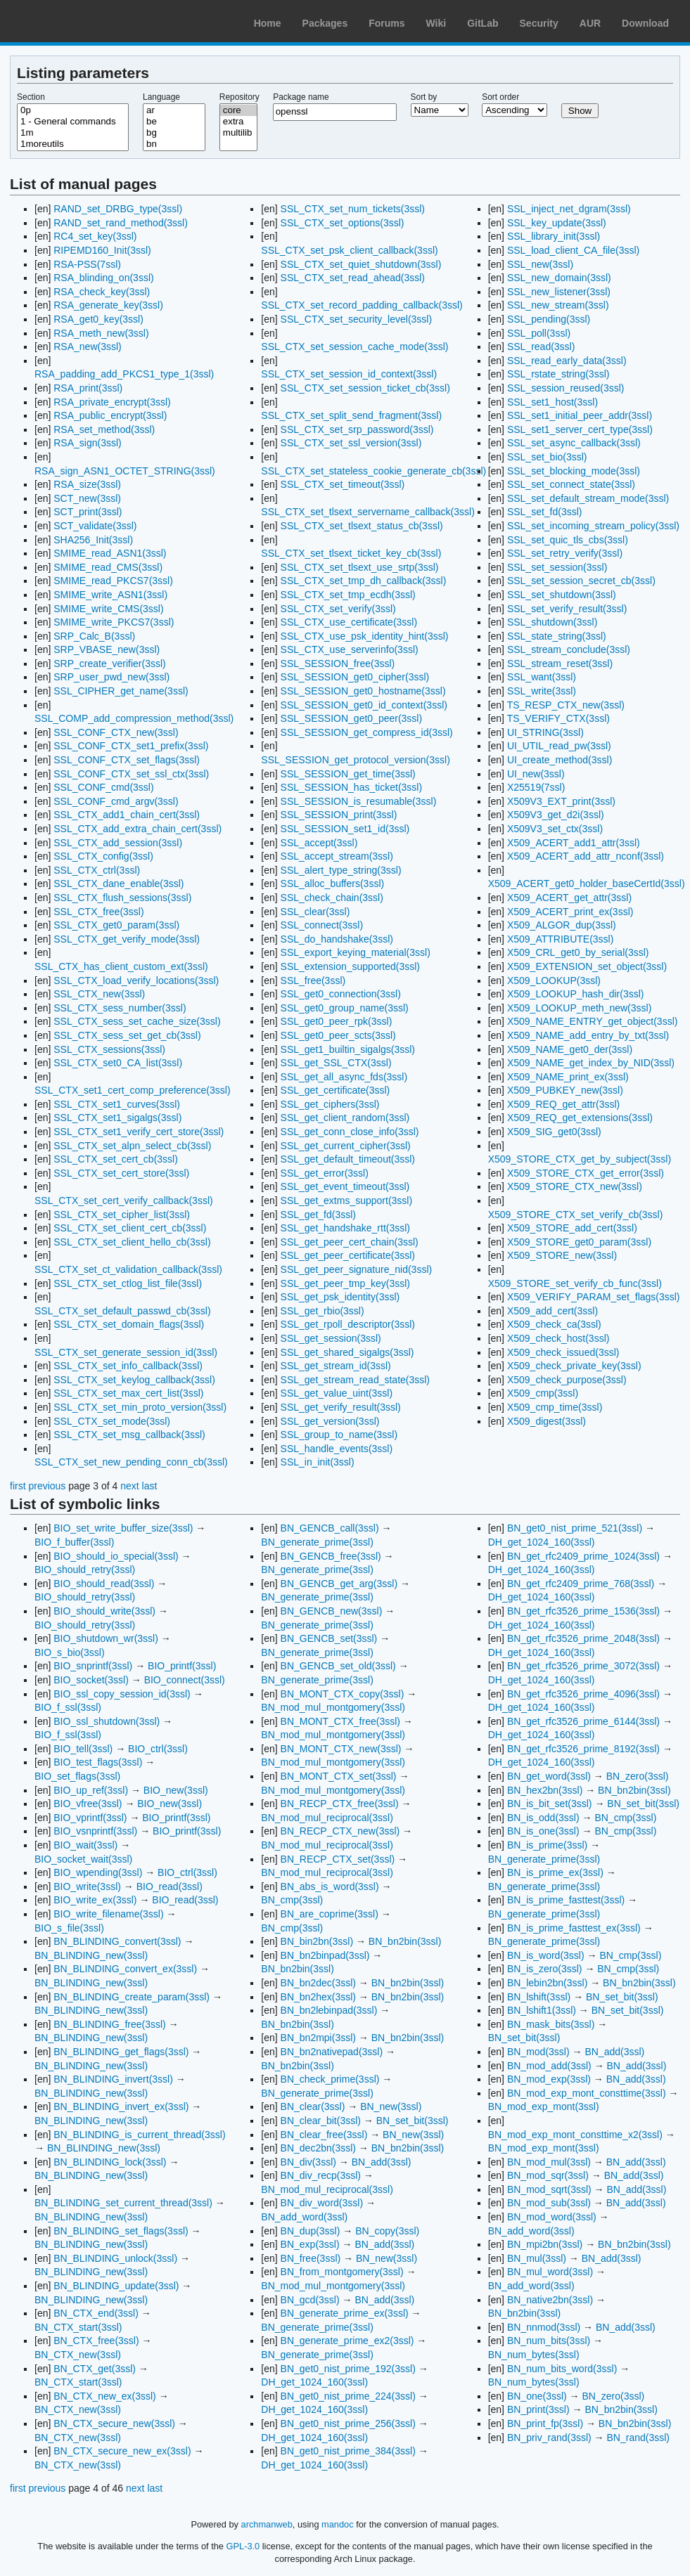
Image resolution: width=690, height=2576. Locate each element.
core (238, 110)
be (174, 121)
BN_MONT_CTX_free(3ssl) (340, 1721)
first (18, 1485)
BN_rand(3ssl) (638, 2437)
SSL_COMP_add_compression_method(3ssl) (134, 718)
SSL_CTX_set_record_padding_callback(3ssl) (361, 305)
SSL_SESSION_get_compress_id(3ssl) (367, 732)
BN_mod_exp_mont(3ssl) (543, 2106)
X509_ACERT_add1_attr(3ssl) (573, 842)
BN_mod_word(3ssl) (551, 2216)
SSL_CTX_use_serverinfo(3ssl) (350, 649)
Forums (386, 23)
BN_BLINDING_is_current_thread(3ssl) (139, 2134)
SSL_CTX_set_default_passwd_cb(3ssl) (122, 1310)
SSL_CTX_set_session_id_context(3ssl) (349, 374)
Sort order (500, 97)
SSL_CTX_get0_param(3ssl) (116, 925)
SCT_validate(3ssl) (94, 525)
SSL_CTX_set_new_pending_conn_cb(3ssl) (131, 1462)
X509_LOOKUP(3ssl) (554, 980)
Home (267, 23)
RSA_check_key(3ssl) (101, 291)
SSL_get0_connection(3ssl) (341, 993)
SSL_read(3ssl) (541, 346)
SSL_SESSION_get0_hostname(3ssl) (363, 691)
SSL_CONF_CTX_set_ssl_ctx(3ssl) (131, 773)
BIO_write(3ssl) (87, 1886)
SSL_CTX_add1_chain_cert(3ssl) (126, 814)
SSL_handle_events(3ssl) (337, 1448)
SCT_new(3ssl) (87, 498)
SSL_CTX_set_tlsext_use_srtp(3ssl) (360, 567)
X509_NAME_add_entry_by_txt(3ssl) (588, 1035)
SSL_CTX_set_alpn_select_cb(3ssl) (132, 1145)
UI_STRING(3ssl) (545, 732)
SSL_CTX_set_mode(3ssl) (111, 1421)
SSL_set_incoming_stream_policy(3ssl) (593, 525)
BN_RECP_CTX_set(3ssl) (338, 1859)
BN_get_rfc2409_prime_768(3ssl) (580, 1583)
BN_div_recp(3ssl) (321, 2175)
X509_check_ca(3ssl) (554, 1324)
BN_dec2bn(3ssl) (318, 2148)
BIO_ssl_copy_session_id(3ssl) (122, 1694)
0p (73, 110)
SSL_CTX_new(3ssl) (99, 993)
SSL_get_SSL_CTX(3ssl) (336, 1062)
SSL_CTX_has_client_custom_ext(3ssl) (121, 966)
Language (161, 97)
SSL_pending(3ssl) (548, 319)
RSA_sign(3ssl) (87, 442)
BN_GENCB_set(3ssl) (329, 1638)
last (150, 1485)
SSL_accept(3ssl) (319, 842)
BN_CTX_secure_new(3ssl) (114, 2423)
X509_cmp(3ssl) (542, 1393)
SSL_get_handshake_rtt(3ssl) (345, 1228)
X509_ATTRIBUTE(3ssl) (560, 939)
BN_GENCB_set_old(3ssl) (338, 1665)
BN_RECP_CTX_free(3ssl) (340, 1803)
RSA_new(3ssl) (87, 346)
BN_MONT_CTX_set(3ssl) (339, 1776)
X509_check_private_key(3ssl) (574, 1365)
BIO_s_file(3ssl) (69, 1928)
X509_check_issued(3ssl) (563, 1352)
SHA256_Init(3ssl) (93, 539)
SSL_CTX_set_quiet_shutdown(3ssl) (361, 264)
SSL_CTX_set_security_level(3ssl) (357, 319)
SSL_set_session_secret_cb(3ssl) (581, 580)
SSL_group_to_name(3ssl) (339, 1434)
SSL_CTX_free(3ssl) (98, 911)
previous (46, 1485)
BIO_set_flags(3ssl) (77, 1776)
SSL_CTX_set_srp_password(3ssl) (357, 429)
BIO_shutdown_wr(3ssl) (105, 1638)
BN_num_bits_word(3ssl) (562, 2368)
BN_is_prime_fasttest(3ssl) (566, 1899)
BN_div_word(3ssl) (322, 2202)
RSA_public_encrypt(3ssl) (110, 415)
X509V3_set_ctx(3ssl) (555, 828)
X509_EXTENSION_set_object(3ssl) (587, 966)
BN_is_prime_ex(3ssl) (555, 1872)
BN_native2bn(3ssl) (550, 2299)
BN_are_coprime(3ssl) (329, 1914)
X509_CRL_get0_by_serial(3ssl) (578, 952)
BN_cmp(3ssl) (292, 1899)
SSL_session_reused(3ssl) (566, 388)
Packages (325, 23)
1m (73, 132)
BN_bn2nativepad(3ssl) (332, 2051)
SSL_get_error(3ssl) (325, 1173)
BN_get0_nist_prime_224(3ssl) (348, 2396)
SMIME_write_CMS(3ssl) (108, 608)
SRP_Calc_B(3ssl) (94, 636)
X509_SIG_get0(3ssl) (554, 1131)
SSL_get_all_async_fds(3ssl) (344, 1076)
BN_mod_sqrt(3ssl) (549, 2189)
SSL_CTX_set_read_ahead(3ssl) (353, 277)
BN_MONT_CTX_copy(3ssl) (342, 1694)
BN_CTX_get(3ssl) (94, 2368)
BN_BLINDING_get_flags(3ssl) (121, 2051)
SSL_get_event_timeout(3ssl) (345, 1186)
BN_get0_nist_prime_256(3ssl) (348, 2423)
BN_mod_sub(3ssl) (549, 2202)
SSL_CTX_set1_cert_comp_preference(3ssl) (132, 1090)
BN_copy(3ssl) (387, 2231)
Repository (239, 97)
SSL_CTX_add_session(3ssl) (117, 842)
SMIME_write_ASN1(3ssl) (110, 594)
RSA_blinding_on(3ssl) (103, 277)
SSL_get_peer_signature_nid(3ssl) (357, 1269)
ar (174, 110)
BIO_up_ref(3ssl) (90, 1790)
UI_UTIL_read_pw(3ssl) (559, 745)
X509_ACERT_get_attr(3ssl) (569, 897)
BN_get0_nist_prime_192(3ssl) (348, 2368)
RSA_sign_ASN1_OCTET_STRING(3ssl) (124, 471)
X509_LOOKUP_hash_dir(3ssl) (575, 993)
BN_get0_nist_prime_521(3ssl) (574, 1528)
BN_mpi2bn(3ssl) (544, 2244)
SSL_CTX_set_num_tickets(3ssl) (353, 208)
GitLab (482, 23)
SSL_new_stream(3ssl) (558, 305)
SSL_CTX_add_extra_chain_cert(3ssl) (137, 828)
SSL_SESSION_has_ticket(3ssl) (352, 787)
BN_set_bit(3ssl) (412, 2120)
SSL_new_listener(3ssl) (559, 291)
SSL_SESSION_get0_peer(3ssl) (352, 718)
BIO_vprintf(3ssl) (90, 1817)
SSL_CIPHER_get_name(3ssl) (120, 691)
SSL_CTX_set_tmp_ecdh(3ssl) (348, 594)
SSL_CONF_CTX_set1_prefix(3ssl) (130, 745)
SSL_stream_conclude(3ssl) (568, 649)
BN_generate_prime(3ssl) (317, 1542)
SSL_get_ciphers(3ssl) (330, 1104)
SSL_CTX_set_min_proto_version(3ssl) (139, 1407)
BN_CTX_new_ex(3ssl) (104, 2396)
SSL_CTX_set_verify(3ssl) (338, 608)
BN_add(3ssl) (381, 2162)
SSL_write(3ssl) (541, 691)
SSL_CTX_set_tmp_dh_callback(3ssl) (364, 580)
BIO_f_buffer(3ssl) (74, 1542)
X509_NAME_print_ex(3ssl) (568, 1076)
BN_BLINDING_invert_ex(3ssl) (121, 2106)
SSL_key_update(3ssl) (556, 222)
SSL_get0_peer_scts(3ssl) (338, 1035)
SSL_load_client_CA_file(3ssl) (573, 250)
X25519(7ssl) (536, 787)
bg (174, 132)
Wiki (436, 23)
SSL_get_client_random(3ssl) (345, 1117)
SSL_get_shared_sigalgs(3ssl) (347, 1352)
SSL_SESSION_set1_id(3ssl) (345, 828)
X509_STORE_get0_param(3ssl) (579, 1242)
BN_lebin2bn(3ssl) (547, 1982)
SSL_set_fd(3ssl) (544, 511)
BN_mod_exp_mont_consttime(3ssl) (586, 2093)
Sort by (424, 97)
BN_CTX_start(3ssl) (78, 2327)
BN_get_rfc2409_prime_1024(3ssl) (583, 1556)
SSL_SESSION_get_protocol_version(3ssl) (355, 759)
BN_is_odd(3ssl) (543, 1817)
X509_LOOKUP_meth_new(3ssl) (579, 1008)
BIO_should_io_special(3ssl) (115, 1556)
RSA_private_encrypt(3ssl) (112, 402)
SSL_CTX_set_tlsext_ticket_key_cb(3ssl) (351, 553)
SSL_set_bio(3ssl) (547, 456)
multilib (238, 132)
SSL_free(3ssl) (313, 980)
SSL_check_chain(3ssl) (332, 897)
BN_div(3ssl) (308, 2162)
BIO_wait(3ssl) (85, 1845)
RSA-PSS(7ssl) (87, 264)
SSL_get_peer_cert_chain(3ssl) (350, 1242)
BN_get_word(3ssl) (549, 1776)
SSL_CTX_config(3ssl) (103, 856)
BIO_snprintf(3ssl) (92, 1665)
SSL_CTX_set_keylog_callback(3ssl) (134, 1379)
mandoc (337, 2524)
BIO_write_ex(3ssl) (94, 1899)
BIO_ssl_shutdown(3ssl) (106, 1721)
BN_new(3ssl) (390, 2106)
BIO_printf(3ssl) (182, 1665)
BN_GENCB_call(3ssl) (330, 1528)
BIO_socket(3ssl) (91, 1679)
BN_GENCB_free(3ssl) (331, 1556)
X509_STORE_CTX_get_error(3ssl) (585, 1173)
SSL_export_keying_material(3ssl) (355, 952)
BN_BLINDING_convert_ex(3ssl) (125, 1968)
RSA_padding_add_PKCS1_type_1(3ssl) (124, 374)
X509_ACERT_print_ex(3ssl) (570, 911)
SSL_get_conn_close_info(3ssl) (350, 1131)
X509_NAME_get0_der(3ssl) (569, 1049)
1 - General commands (73, 121)
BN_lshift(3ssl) (538, 1996)
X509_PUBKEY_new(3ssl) (565, 1090)
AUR (590, 23)
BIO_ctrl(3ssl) (158, 1748)
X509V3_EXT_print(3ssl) (561, 801)
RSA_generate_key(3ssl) (108, 305)
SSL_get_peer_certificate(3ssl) (348, 1255)
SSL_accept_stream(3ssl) (337, 856)
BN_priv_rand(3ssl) (549, 2437)
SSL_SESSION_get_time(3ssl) (348, 773)
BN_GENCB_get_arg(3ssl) (339, 1583)
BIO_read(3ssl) (169, 1886)
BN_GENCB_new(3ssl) (332, 1611)
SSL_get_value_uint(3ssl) (337, 1393)
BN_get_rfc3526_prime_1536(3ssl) (583, 1611)
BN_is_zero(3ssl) (544, 1968)
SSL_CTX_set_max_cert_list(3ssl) (128, 1393)
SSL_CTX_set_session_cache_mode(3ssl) (354, 346)
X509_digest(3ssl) (546, 1421)
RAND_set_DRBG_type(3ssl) (117, 208)
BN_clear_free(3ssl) (324, 2134)
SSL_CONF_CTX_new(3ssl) (115, 732)
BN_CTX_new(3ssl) (77, 2354)
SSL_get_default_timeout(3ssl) (348, 1159)
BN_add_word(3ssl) (304, 2216)
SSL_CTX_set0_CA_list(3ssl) (117, 1062)
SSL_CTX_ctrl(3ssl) (96, 870)
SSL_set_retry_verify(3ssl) (564, 553)
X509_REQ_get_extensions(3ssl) (580, 1117)
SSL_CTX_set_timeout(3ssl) (343, 484)
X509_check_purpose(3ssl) (567, 1379)
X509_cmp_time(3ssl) (554, 1407)
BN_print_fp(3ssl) (545, 2423)
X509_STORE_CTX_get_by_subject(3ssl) (579, 1159)
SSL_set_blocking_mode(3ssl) (573, 471)
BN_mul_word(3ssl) (550, 2271)
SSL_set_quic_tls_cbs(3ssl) (567, 539)
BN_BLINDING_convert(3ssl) (117, 1941)
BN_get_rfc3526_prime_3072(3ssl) (583, 1665)
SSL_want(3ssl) (541, 676)
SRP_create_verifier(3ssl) (109, 663)
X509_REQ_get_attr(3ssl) (563, 1104)
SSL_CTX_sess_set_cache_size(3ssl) (136, 1021)
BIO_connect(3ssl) (184, 1679)
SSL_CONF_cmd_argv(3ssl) (115, 801)
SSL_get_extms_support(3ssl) (347, 1200)
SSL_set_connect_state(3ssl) (571, 484)
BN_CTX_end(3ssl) (96, 2313)
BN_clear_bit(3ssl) (321, 2120)
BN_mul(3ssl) (536, 2258)
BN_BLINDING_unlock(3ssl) (115, 2258)
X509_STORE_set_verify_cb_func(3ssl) (575, 1283)
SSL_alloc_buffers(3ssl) (333, 883)
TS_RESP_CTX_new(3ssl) (566, 705)
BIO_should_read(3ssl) (103, 1583)
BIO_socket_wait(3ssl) (83, 1859)
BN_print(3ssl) (538, 2409)
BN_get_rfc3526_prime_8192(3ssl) (583, 1748)
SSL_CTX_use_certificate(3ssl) (349, 622)
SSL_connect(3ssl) (322, 925)
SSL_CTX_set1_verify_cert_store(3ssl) (138, 1131)
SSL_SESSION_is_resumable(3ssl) (359, 801)
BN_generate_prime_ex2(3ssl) (347, 2340)
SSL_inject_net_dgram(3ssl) (569, 208)
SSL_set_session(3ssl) (557, 567)
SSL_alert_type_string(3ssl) (341, 870)
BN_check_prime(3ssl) (330, 2079)
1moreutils (73, 144)
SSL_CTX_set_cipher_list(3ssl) (121, 1214)
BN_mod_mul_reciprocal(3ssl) (327, 1817)
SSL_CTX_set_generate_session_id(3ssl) (125, 1352)
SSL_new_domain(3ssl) (559, 277)
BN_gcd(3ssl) (310, 2299)
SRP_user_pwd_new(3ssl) (111, 676)
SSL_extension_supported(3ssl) (350, 966)
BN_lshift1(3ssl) (541, 2010)
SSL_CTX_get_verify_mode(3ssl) (126, 939)
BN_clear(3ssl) (313, 2106)
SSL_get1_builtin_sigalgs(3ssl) (348, 1049)
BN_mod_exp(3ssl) (549, 2079)
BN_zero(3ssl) (637, 1776)
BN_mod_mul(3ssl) (549, 2162)
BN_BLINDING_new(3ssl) (91, 1955)
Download (645, 23)
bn (174, 144)
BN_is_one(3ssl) (543, 1831)
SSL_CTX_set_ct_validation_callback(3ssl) (128, 1269)
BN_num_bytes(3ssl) (534, 2354)
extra (238, 121)
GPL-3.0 (243, 2546)
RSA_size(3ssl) (87, 484)
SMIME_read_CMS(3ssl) (107, 567)
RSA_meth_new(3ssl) (100, 333)
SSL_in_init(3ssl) (317, 1462)
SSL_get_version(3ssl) (330, 1421)
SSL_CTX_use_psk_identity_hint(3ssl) (365, 636)
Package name (300, 97)
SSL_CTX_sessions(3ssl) (109, 1049)
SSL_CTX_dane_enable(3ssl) (118, 883)
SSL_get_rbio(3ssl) (322, 1310)
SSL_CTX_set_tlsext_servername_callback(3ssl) (367, 511)
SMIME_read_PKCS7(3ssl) (113, 580)
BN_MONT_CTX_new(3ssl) (341, 1748)
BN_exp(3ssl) (310, 2244)
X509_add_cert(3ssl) (552, 1310)
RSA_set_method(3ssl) (104, 429)
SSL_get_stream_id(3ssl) (336, 1365)
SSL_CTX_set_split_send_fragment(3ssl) (351, 415)
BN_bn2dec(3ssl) (318, 1982)
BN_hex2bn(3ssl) (544, 1790)
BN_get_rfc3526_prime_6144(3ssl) (583, 1721)
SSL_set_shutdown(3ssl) (561, 594)
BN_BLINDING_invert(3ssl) (113, 2079)
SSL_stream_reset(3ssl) (560, 663)
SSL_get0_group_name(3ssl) (345, 1008)
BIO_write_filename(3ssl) (108, 1914)
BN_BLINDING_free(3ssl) (109, 2024)
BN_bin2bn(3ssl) (317, 1941)
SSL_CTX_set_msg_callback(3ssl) (129, 1434)
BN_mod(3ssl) (538, 2051)
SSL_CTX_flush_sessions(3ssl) (122, 897)
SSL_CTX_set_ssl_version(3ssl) (351, 442)
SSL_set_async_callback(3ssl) (574, 442)
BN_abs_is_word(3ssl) (330, 1886)
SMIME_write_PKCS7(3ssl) (113, 622)
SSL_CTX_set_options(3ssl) (342, 222)
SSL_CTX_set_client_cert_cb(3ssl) (129, 1228)
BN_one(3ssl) (537, 2396)
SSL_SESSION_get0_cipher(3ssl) (355, 676)
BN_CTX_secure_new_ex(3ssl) (122, 2451)
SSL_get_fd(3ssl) (318, 1214)
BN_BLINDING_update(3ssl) (116, 2285)
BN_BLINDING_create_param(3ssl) (131, 1996)
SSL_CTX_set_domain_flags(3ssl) (128, 1324)
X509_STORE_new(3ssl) (562, 1255)
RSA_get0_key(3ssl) (98, 319)
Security (539, 23)
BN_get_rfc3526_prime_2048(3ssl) (583, 1638)
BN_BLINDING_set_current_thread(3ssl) (123, 2202)
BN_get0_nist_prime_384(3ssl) (348, 2451)
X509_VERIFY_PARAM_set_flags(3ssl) (593, 1296)
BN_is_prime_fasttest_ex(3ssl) (574, 1928)
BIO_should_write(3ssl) (104, 1611)
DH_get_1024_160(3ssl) (314, 2382)
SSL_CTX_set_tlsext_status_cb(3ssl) (362, 525)
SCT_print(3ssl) (87, 511)
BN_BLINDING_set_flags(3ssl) (120, 2231)
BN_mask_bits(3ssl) (550, 2024)
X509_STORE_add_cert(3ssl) (572, 1228)
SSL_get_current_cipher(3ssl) (346, 1145)
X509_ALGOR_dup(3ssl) (561, 925)
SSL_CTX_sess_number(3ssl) (119, 1008)
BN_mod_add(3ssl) (549, 2065)
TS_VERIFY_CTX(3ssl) (558, 718)
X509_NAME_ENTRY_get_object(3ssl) (592, 1021)
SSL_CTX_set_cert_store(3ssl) (121, 1173)
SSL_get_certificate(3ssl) (335, 1090)
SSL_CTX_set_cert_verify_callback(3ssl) (123, 1200)
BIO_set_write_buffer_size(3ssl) (123, 1528)
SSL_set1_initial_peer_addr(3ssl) (579, 415)
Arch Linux (77, 21)
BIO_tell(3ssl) (83, 1748)
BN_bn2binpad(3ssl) (325, 1955)
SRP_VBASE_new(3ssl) (106, 649)
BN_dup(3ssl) (310, 2231)
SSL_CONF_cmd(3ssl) (103, 787)
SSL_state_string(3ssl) (556, 636)
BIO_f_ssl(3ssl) (67, 1707)
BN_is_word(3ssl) (545, 1955)
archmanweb (267, 2524)
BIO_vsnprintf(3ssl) (95, 1831)
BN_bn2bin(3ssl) (405, 1941)
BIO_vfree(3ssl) (87, 1803)
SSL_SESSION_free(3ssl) (338, 663)
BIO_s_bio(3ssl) (69, 1652)
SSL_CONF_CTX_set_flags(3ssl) (126, 759)
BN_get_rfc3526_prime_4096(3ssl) (583, 1694)
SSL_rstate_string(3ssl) (558, 374)
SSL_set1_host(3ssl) (552, 402)
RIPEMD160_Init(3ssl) (102, 250)
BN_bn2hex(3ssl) (318, 1996)
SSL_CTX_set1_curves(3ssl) (116, 1104)
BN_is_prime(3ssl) (547, 1845)
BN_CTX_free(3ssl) (96, 2340)
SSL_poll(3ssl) (538, 333)
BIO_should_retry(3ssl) (84, 1569)
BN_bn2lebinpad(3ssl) (329, 2010)
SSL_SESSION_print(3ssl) (339, 814)
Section (31, 97)
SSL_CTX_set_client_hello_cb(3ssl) (131, 1242)
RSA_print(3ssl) (87, 388)
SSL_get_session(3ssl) (331, 1338)
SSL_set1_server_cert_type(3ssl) (580, 429)
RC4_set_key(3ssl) (94, 236)
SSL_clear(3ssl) (315, 911)
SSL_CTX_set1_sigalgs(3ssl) (117, 1117)
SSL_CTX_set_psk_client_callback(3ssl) (349, 250)
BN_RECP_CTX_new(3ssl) (340, 1831)
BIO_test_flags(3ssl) (97, 1762)
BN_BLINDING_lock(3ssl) (109, 2162)
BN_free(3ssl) (311, 2258)
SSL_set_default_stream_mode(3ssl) (588, 498)
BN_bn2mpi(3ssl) (318, 2037)
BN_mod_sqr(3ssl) (548, 2175)
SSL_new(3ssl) (540, 264)
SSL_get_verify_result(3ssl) (341, 1407)
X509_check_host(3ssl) (558, 1338)
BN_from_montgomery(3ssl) (342, 2271)
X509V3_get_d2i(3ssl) (555, 814)
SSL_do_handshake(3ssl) (337, 939)
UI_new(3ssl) (536, 773)
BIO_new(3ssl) (175, 1790)
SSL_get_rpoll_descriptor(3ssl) (348, 1324)
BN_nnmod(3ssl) (543, 2327)
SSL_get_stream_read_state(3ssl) (355, 1379)
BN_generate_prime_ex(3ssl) (345, 2313)
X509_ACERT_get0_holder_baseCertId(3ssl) (586, 883)
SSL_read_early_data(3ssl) (567, 360)
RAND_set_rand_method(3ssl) (120, 222)
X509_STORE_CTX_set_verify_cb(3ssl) (575, 1214)
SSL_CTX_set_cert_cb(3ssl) (115, 1159)
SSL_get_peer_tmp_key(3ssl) (345, 1283)
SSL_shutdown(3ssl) (552, 622)
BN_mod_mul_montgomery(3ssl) (333, 1707)
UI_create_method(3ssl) (559, 759)
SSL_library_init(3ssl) (553, 236)
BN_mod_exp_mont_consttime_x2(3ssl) (575, 2134)
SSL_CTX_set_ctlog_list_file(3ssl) (127, 1283)
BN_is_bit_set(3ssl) (549, 1803)
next (129, 1485)
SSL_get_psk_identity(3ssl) (340, 1296)
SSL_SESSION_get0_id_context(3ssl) (364, 705)
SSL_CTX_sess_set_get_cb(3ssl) (126, 1035)
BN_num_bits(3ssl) (548, 2340)
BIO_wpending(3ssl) (97, 1872)
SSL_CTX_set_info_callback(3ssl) (128, 1365)
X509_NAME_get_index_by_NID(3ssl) (591, 1062)
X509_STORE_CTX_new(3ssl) (574, 1186)
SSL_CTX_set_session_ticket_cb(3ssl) (365, 388)
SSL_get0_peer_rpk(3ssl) (336, 1021)
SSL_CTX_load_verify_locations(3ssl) (136, 980)
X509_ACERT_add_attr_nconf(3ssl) (585, 856)
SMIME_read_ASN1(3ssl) (109, 553)
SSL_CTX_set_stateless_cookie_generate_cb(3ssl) (373, 471)
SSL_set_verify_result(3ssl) (567, 608)
